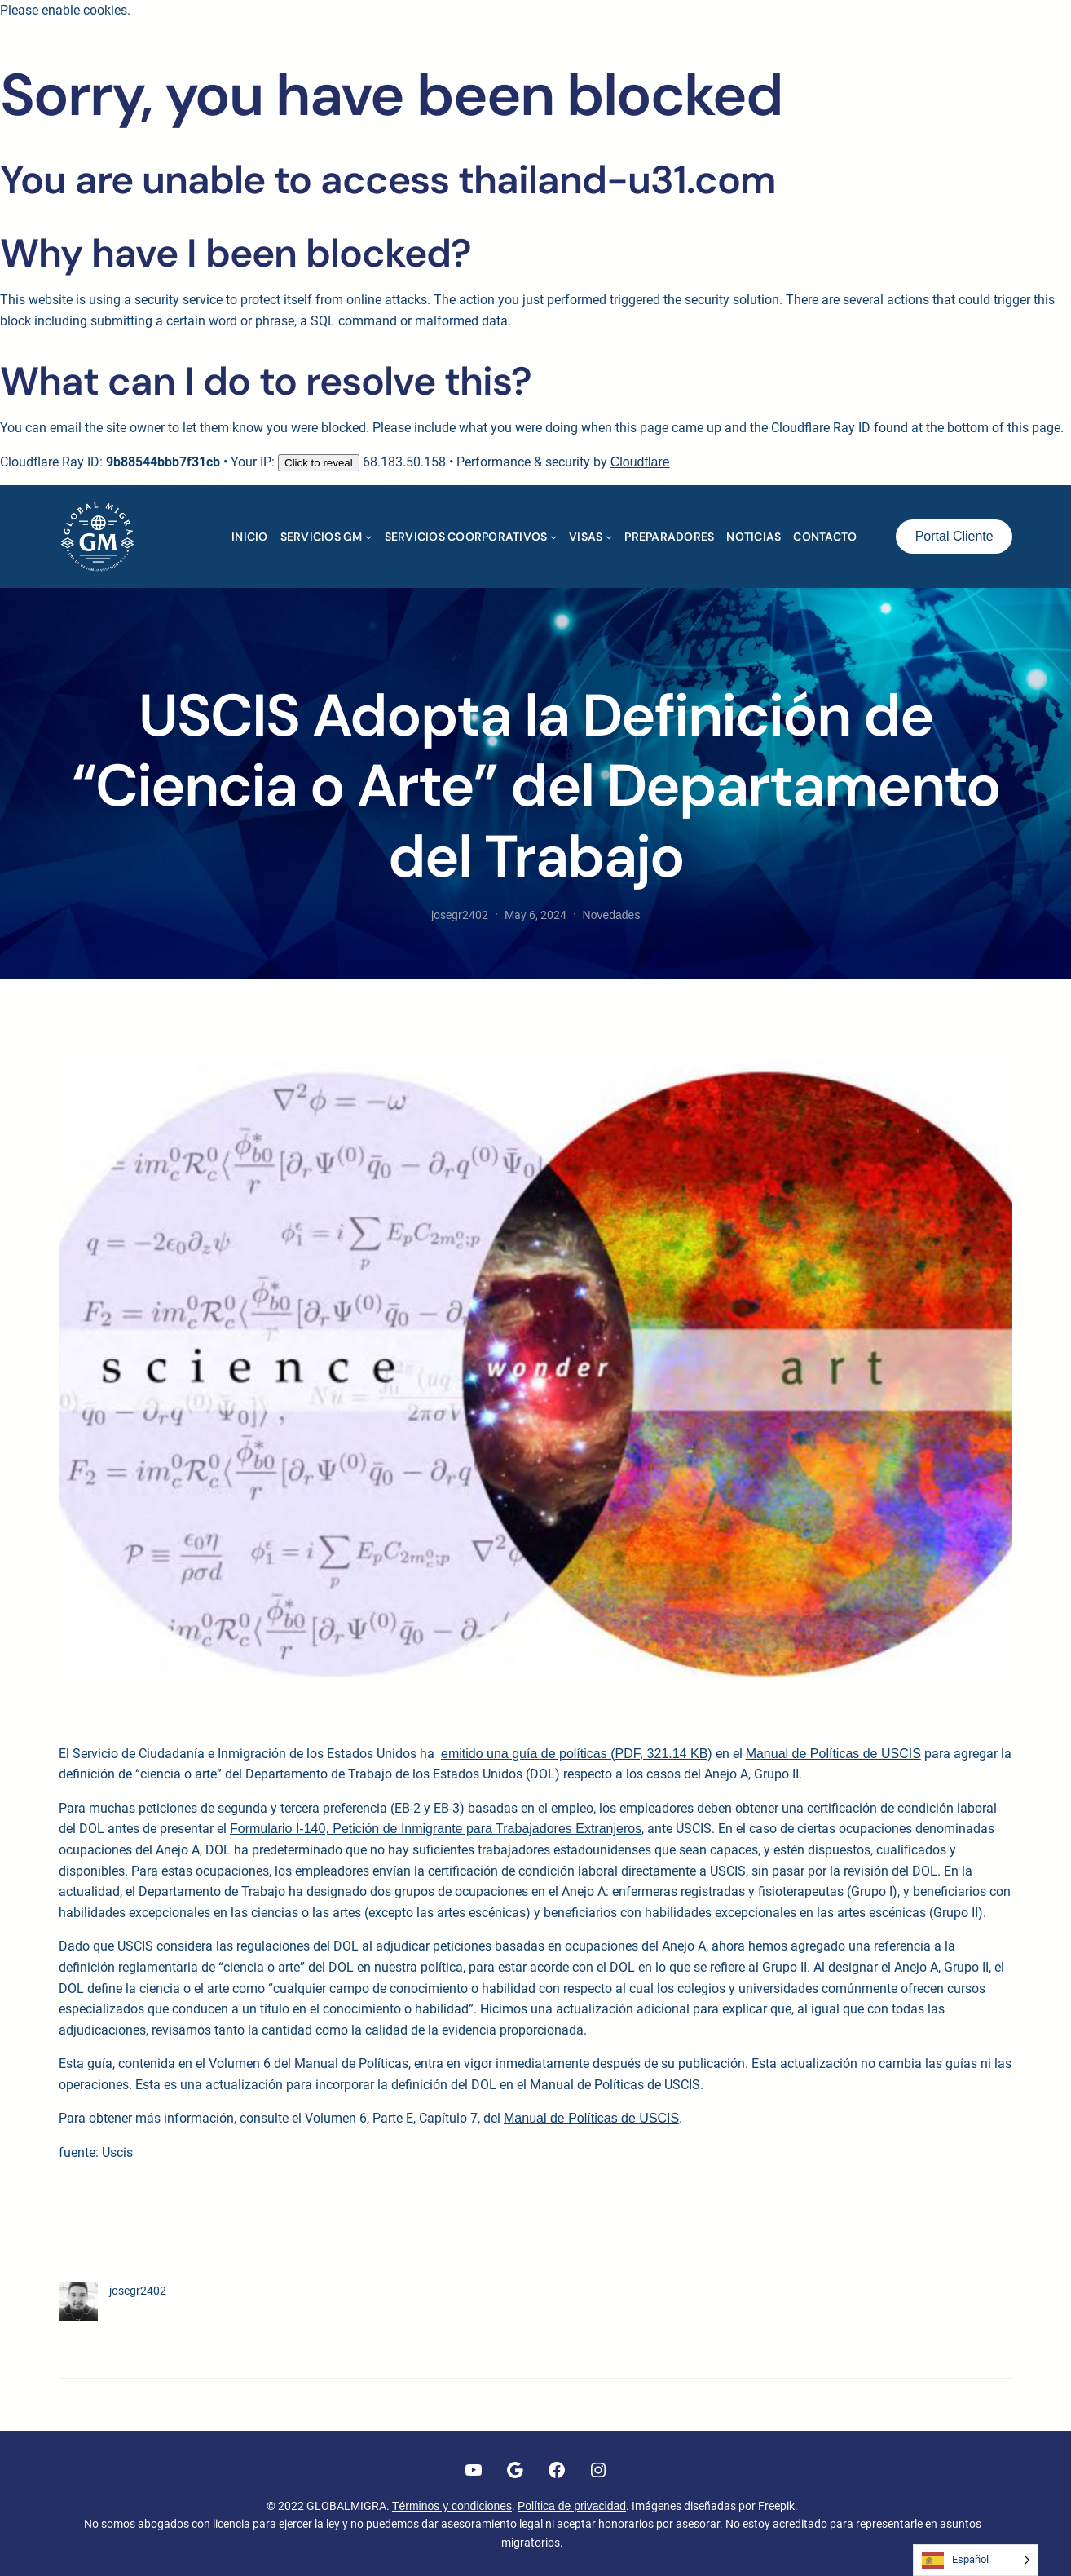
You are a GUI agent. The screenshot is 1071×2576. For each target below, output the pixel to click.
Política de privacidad (572, 2505)
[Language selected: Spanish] (975, 2560)
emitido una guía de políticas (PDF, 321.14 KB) (576, 1754)
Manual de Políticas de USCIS (833, 1754)
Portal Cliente (954, 536)
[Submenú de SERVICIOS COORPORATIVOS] (553, 536)
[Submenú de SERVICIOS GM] (368, 536)
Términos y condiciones (452, 2505)
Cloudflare (640, 462)
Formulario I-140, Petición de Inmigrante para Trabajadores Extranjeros (435, 1829)
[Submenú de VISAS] (609, 536)
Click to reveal (318, 463)
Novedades (612, 914)
